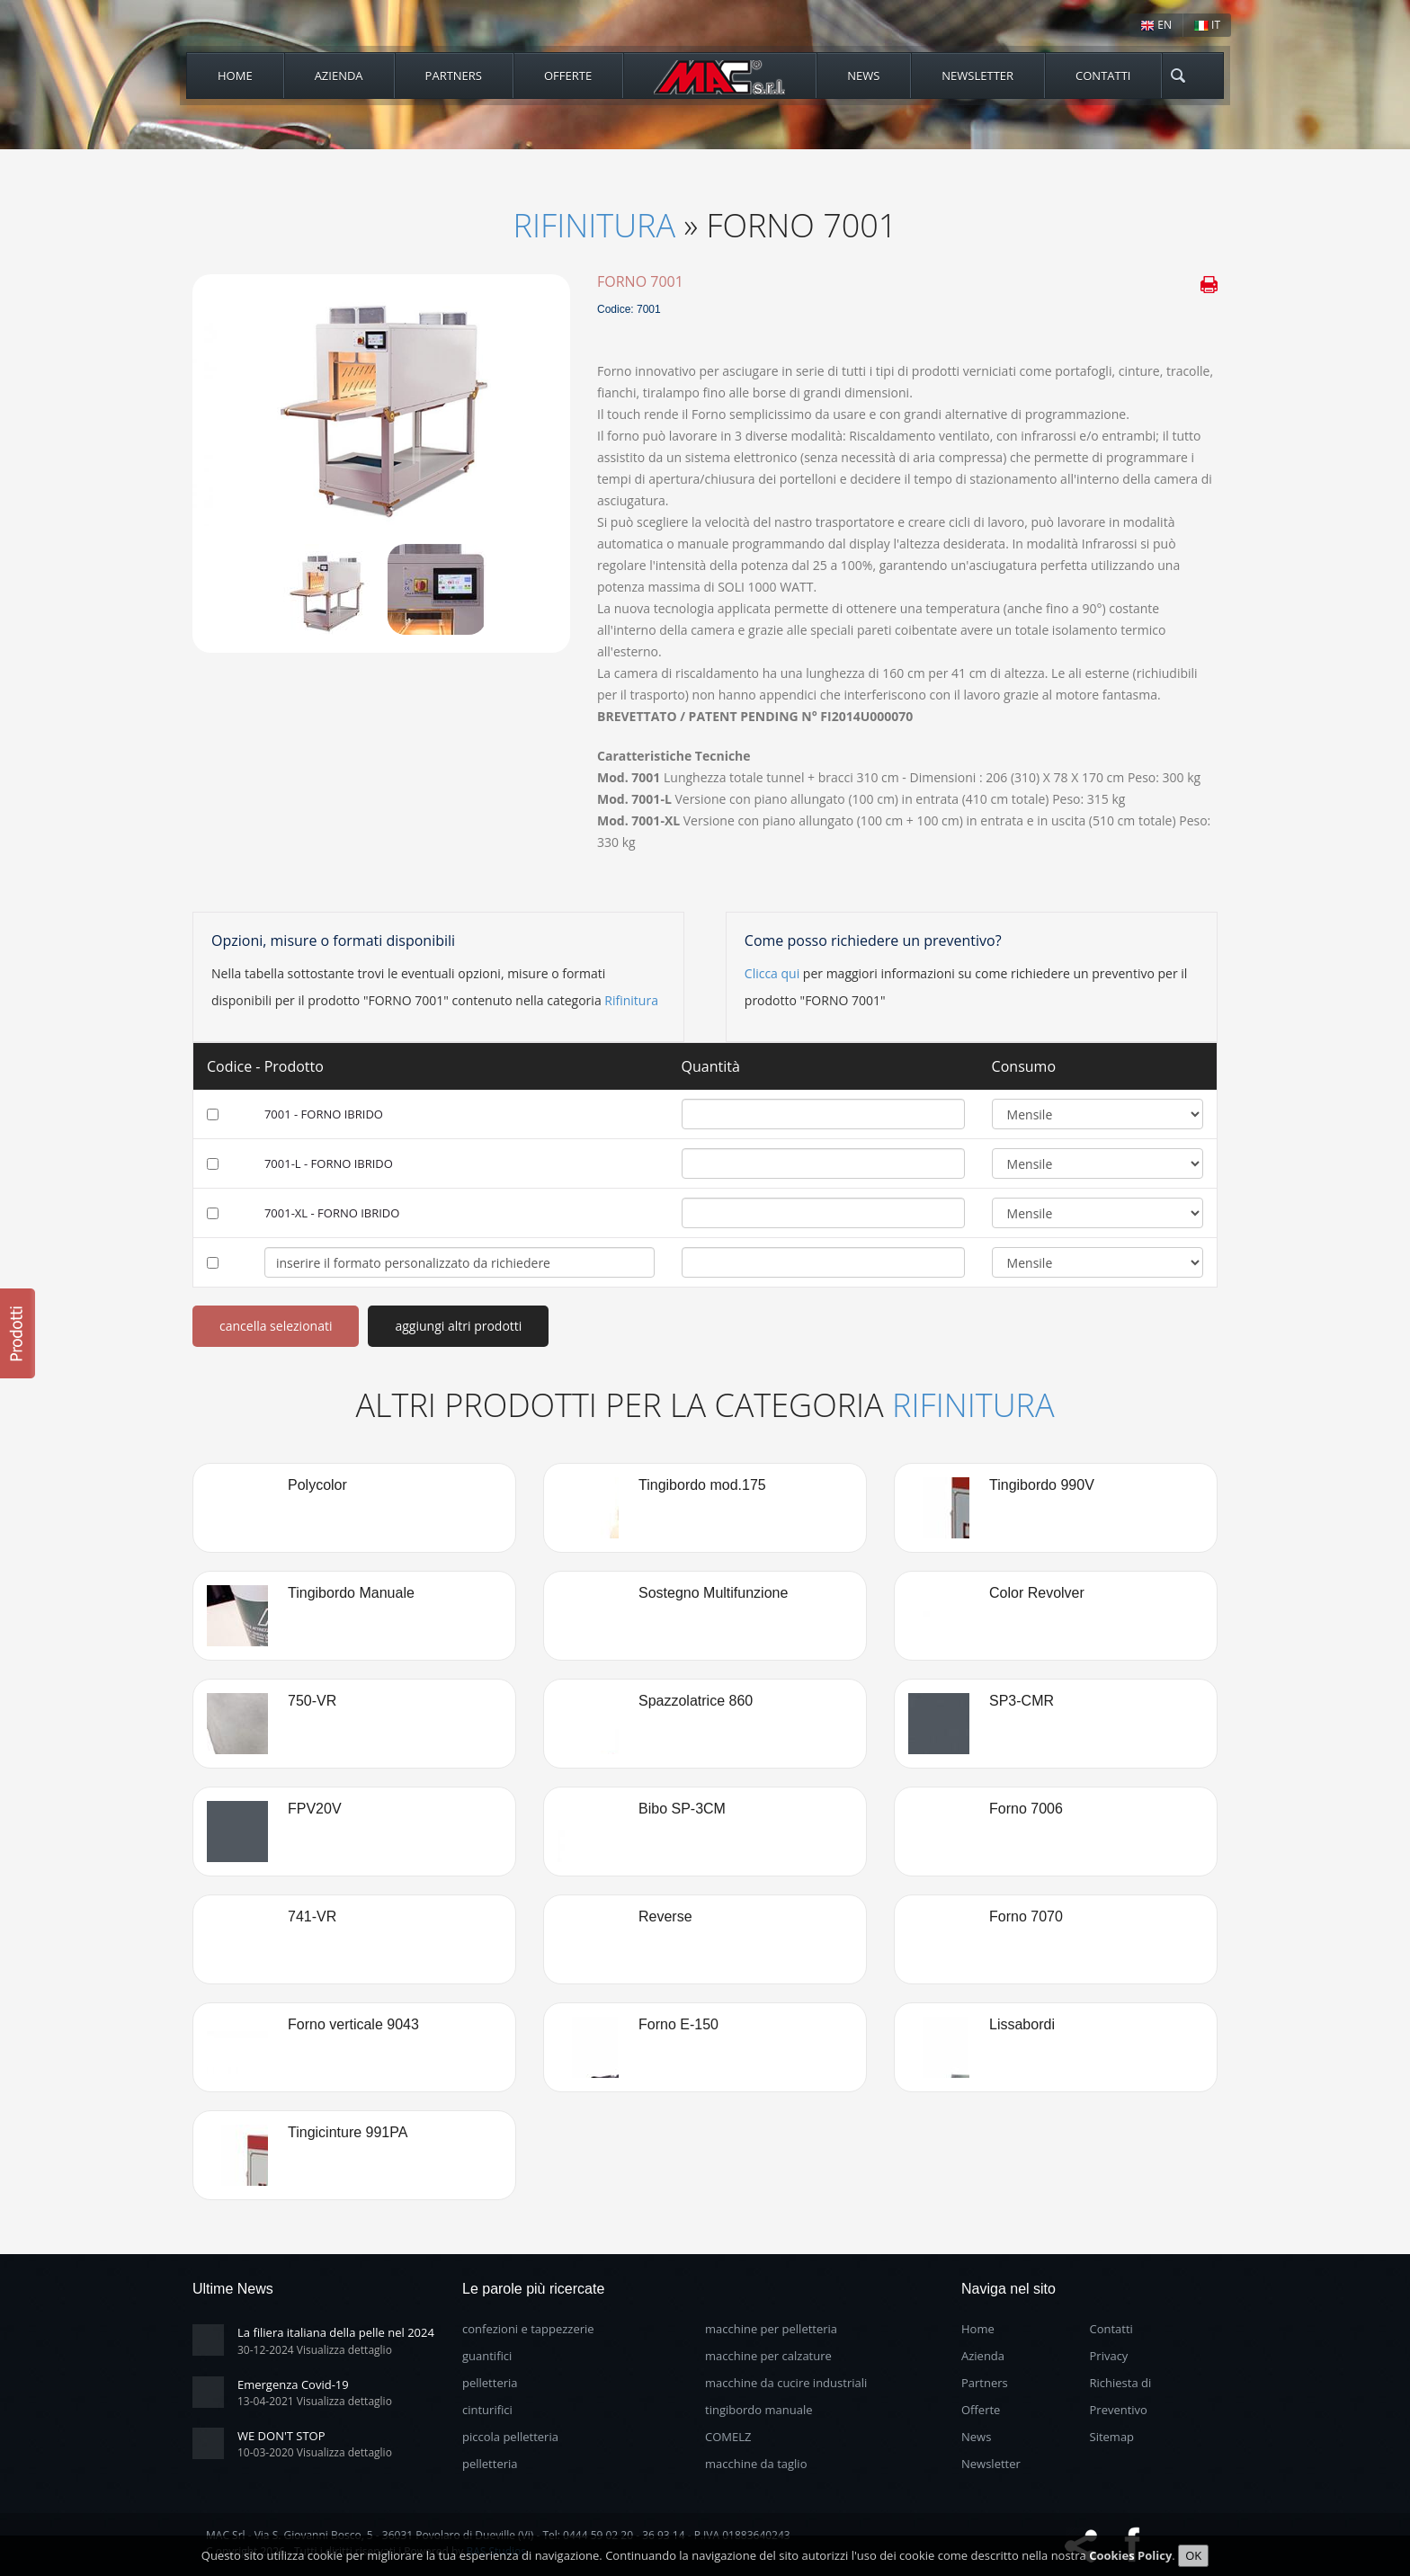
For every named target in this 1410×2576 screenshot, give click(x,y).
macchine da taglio (756, 2464)
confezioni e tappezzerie (528, 2329)
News (863, 75)
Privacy (1109, 2356)
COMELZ (728, 2437)
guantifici (487, 2356)
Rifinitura (594, 225)
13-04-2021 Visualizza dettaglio (314, 2401)
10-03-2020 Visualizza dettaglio (314, 2452)
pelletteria (490, 2383)
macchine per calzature (768, 2356)
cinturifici (487, 2410)
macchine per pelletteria (771, 2329)
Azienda (339, 75)
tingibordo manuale (758, 2410)
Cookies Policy (1130, 2559)
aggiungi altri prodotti (458, 1325)
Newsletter (977, 75)
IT (1207, 24)
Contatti (1102, 75)
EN (1156, 24)
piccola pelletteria (510, 2437)
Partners (453, 75)
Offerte (568, 75)
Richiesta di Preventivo (1121, 2396)
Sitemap (1112, 2437)
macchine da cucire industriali (786, 2383)
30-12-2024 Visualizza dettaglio (314, 2350)
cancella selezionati (275, 1325)
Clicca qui (772, 973)
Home (235, 75)
